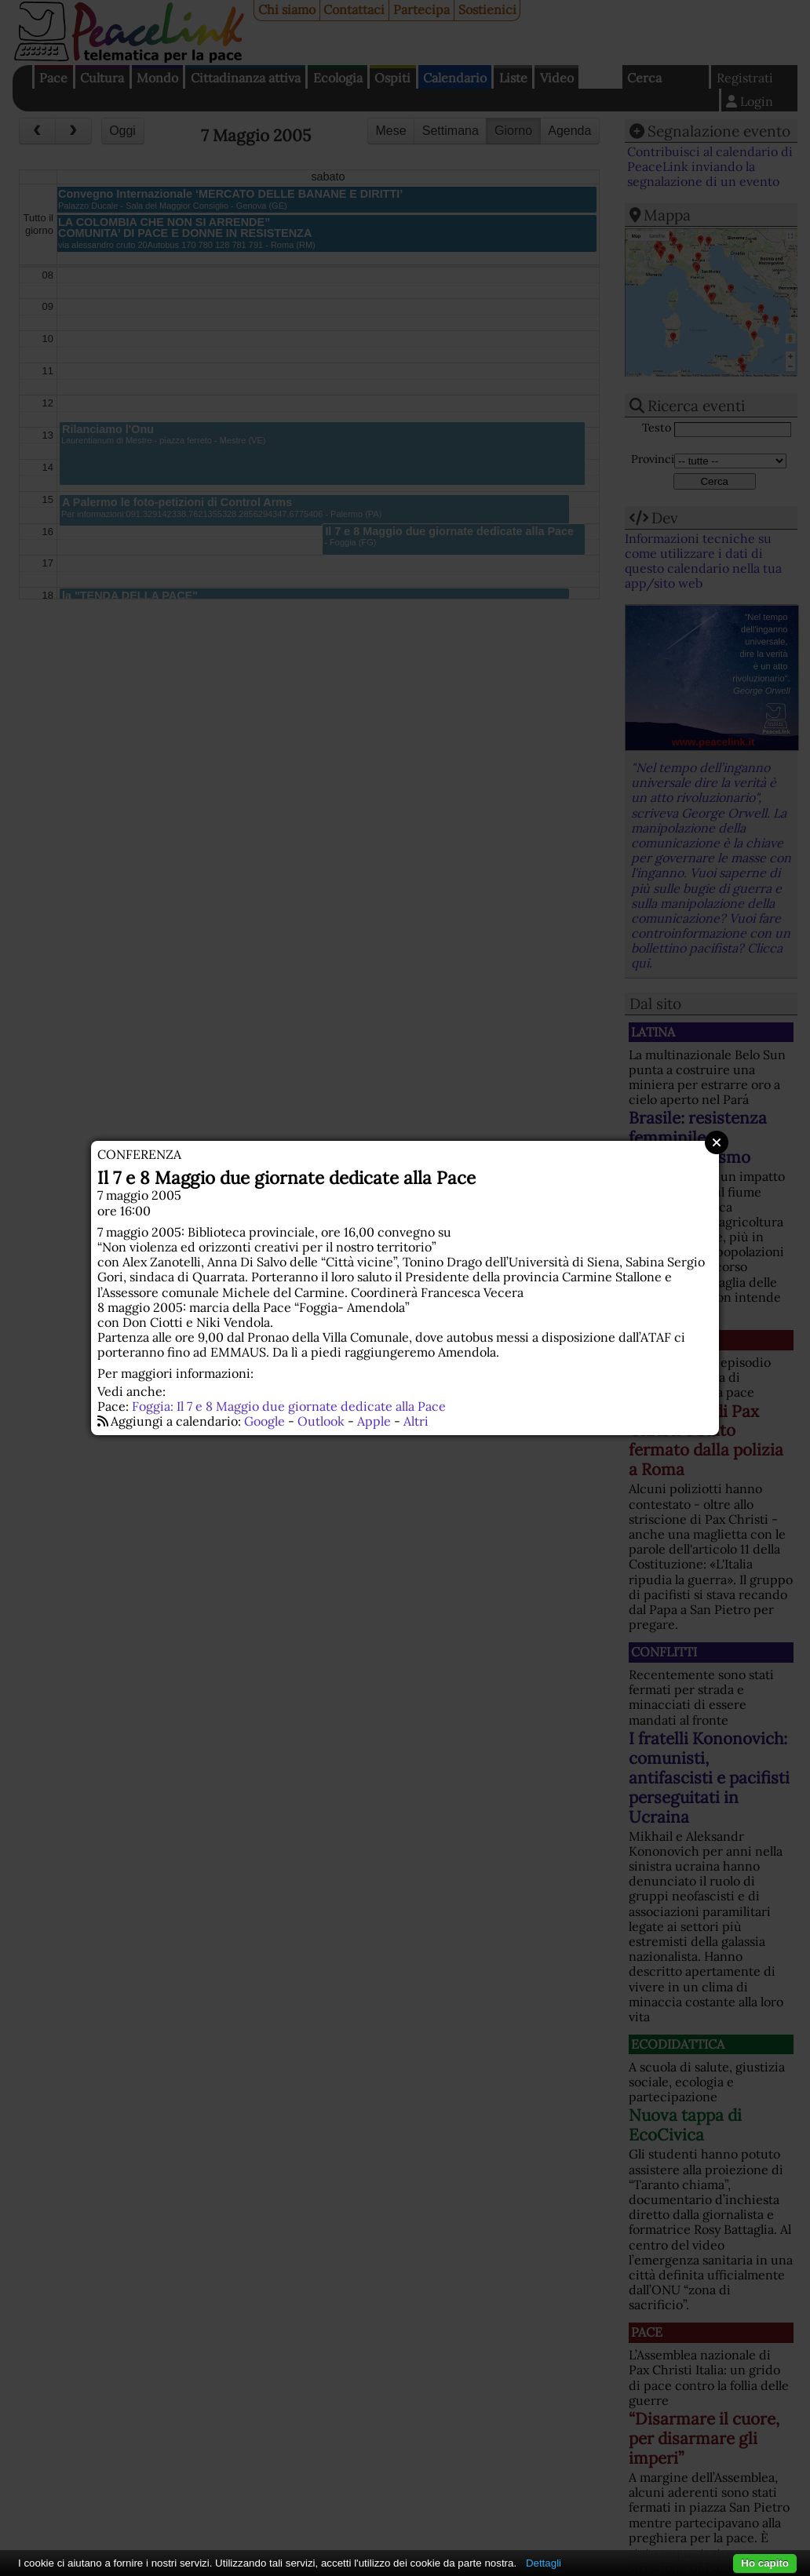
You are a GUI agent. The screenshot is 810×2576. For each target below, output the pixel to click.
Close (716, 1142)
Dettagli (543, 2563)
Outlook (321, 1421)
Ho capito (765, 2563)
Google (264, 1421)
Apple (374, 1421)
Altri (416, 1421)
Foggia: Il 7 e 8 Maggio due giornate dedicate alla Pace (289, 1406)
